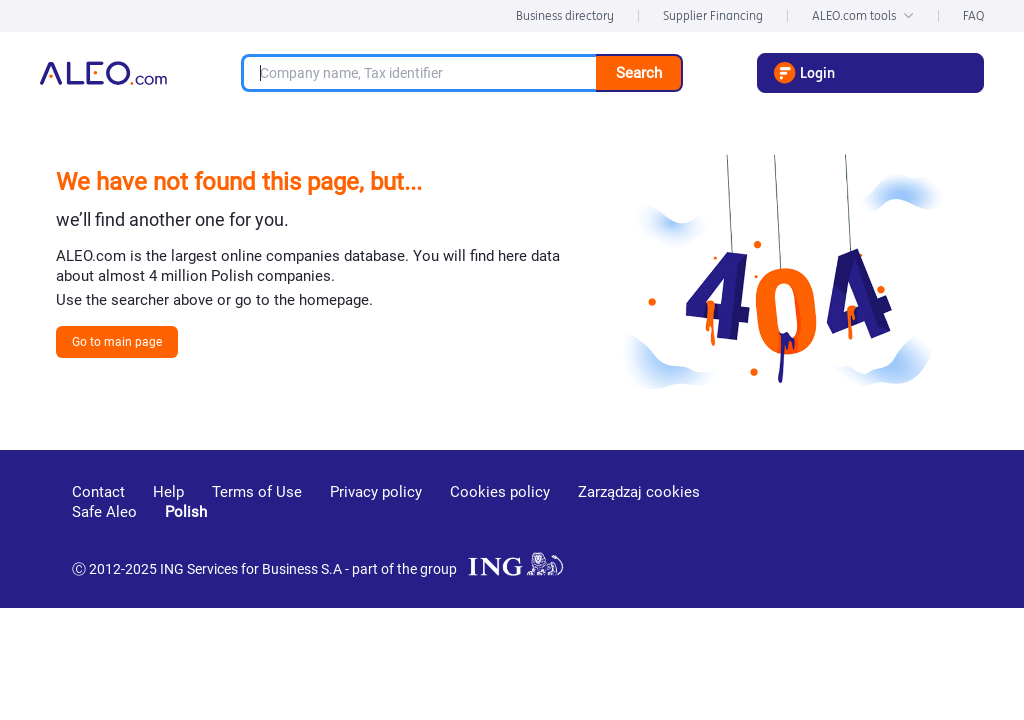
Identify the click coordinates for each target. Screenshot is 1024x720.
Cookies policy (500, 492)
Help (168, 492)
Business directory (565, 15)
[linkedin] (847, 521)
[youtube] (772, 521)
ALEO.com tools (863, 15)
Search (639, 73)
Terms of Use (257, 492)
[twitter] (917, 521)
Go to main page (117, 342)
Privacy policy (376, 492)
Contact (98, 492)
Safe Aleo (104, 512)
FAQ (973, 15)
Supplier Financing (713, 15)
